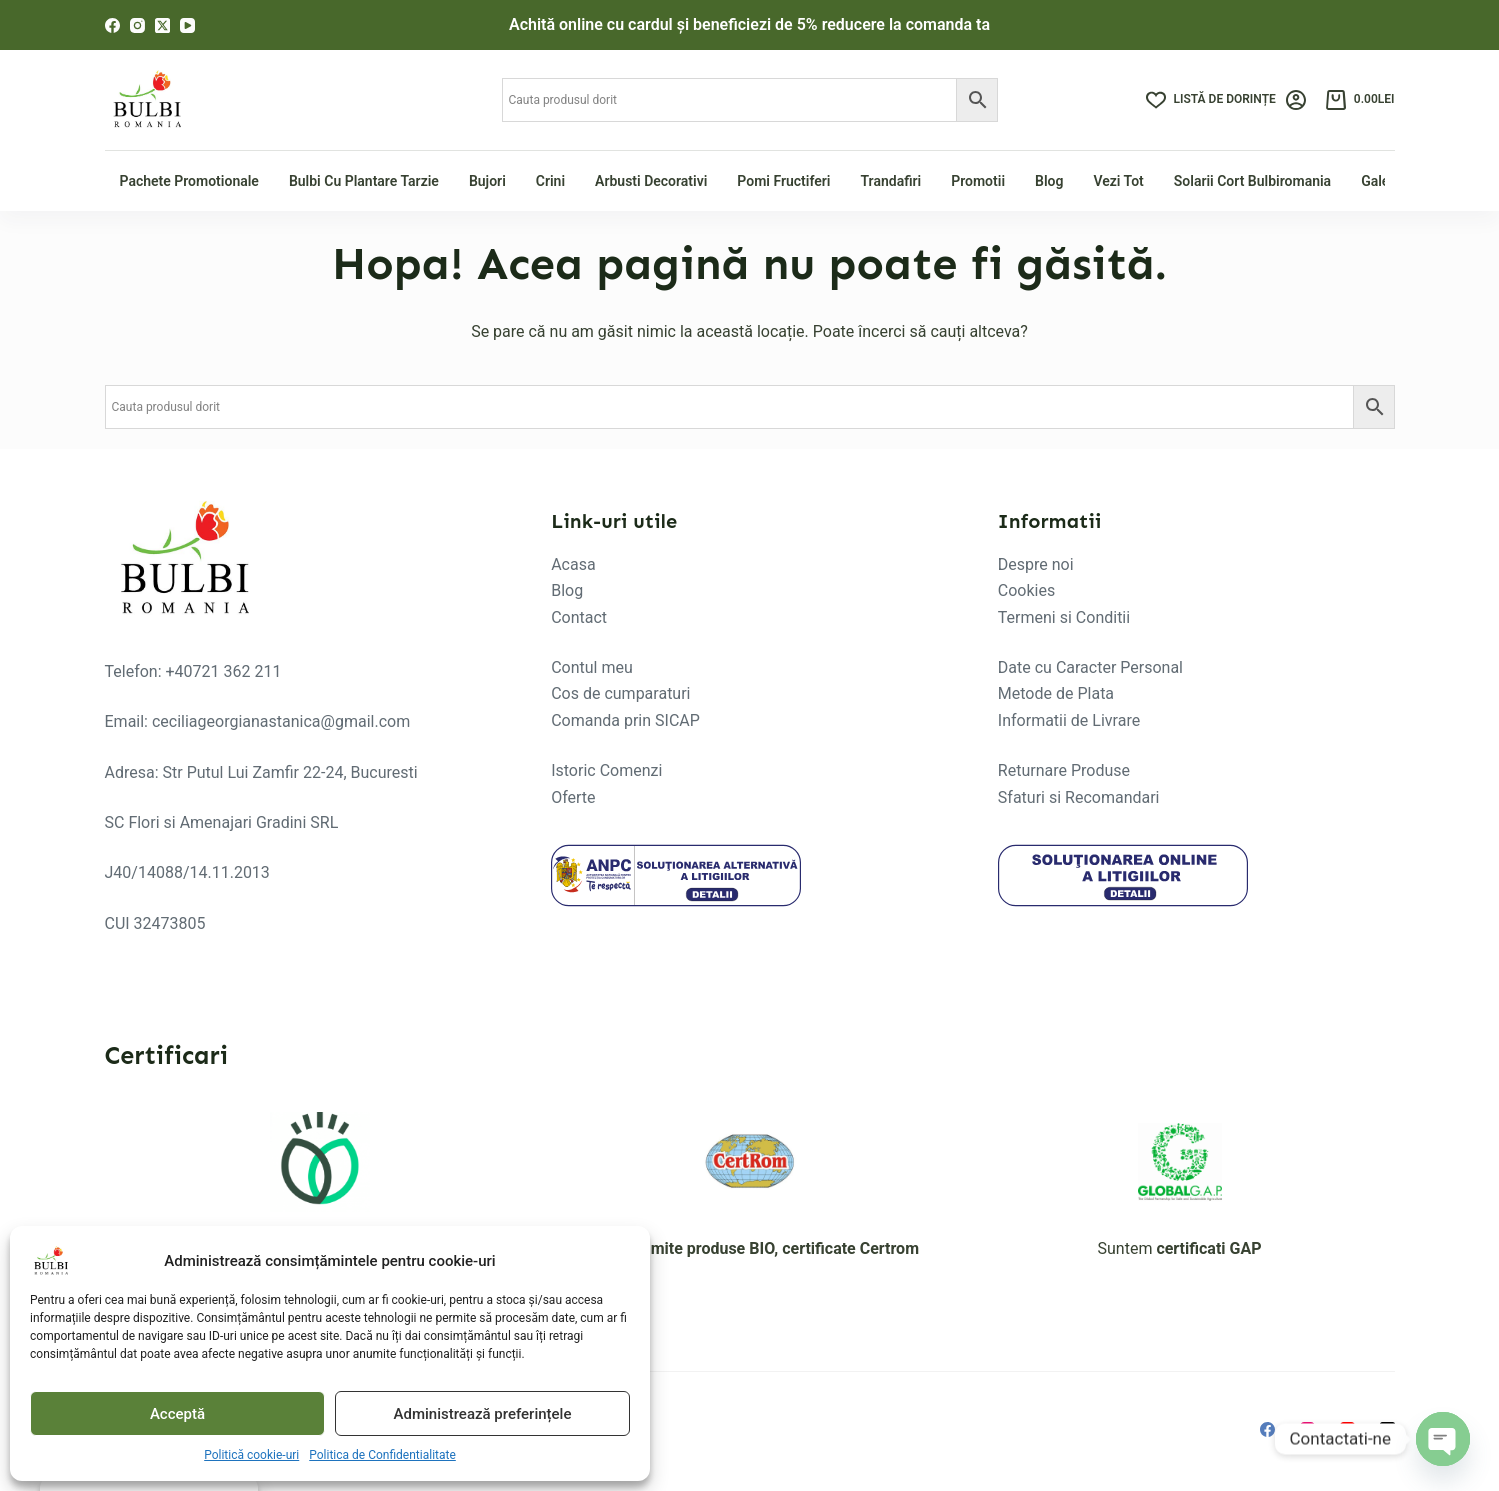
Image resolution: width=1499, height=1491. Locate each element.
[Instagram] (137, 25)
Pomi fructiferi (783, 181)
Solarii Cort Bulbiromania (1252, 181)
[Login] (1296, 100)
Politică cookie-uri (251, 1455)
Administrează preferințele (483, 1414)
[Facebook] (112, 25)
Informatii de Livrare (1069, 720)
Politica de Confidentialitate (382, 1455)
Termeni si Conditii (1064, 617)
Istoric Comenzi (606, 770)
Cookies (1026, 590)
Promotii (978, 181)
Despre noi (1036, 564)
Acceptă (177, 1414)
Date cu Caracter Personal (1090, 667)
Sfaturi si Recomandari (1079, 797)
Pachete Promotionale (189, 181)
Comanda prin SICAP (625, 720)
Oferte (573, 797)
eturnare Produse (1069, 770)
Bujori (487, 181)
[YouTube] (187, 25)
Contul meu (592, 667)
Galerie (1383, 181)
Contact (579, 617)
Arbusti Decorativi (651, 181)
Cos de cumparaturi (620, 693)
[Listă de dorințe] (1211, 100)
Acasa (573, 564)
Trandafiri (890, 181)
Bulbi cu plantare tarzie (364, 181)
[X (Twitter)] (162, 25)
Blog (1049, 181)
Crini (550, 181)
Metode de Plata (1056, 693)
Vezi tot (1118, 181)
